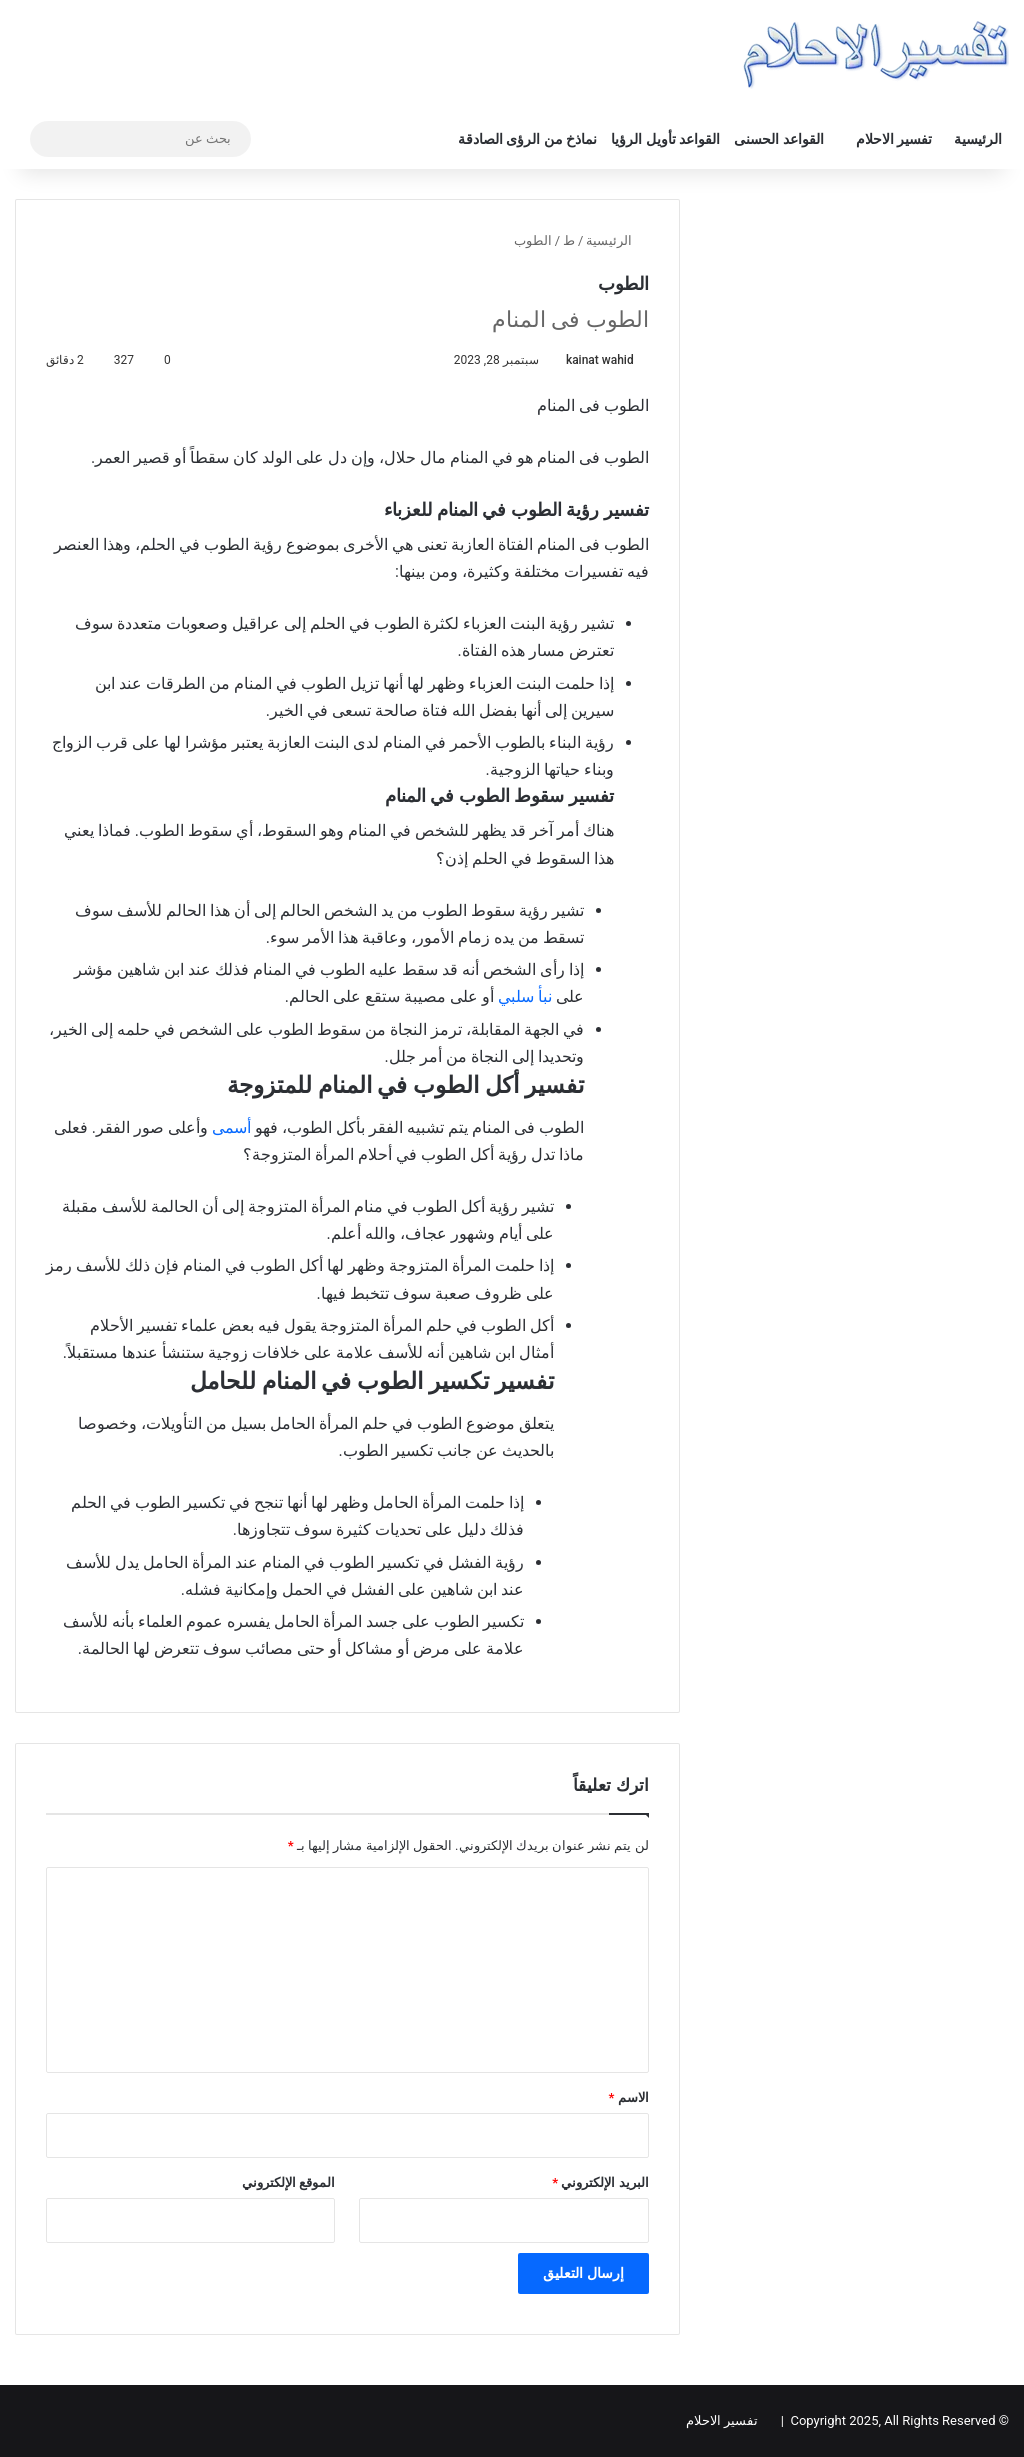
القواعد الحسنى (778, 139)
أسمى (231, 1127)
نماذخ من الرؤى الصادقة (527, 139)
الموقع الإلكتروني (288, 2182)
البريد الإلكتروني (600, 2182)
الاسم (629, 2097)
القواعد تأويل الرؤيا (665, 139)
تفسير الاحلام (894, 139)
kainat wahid (600, 360)
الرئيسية (978, 139)
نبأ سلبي (527, 996)
